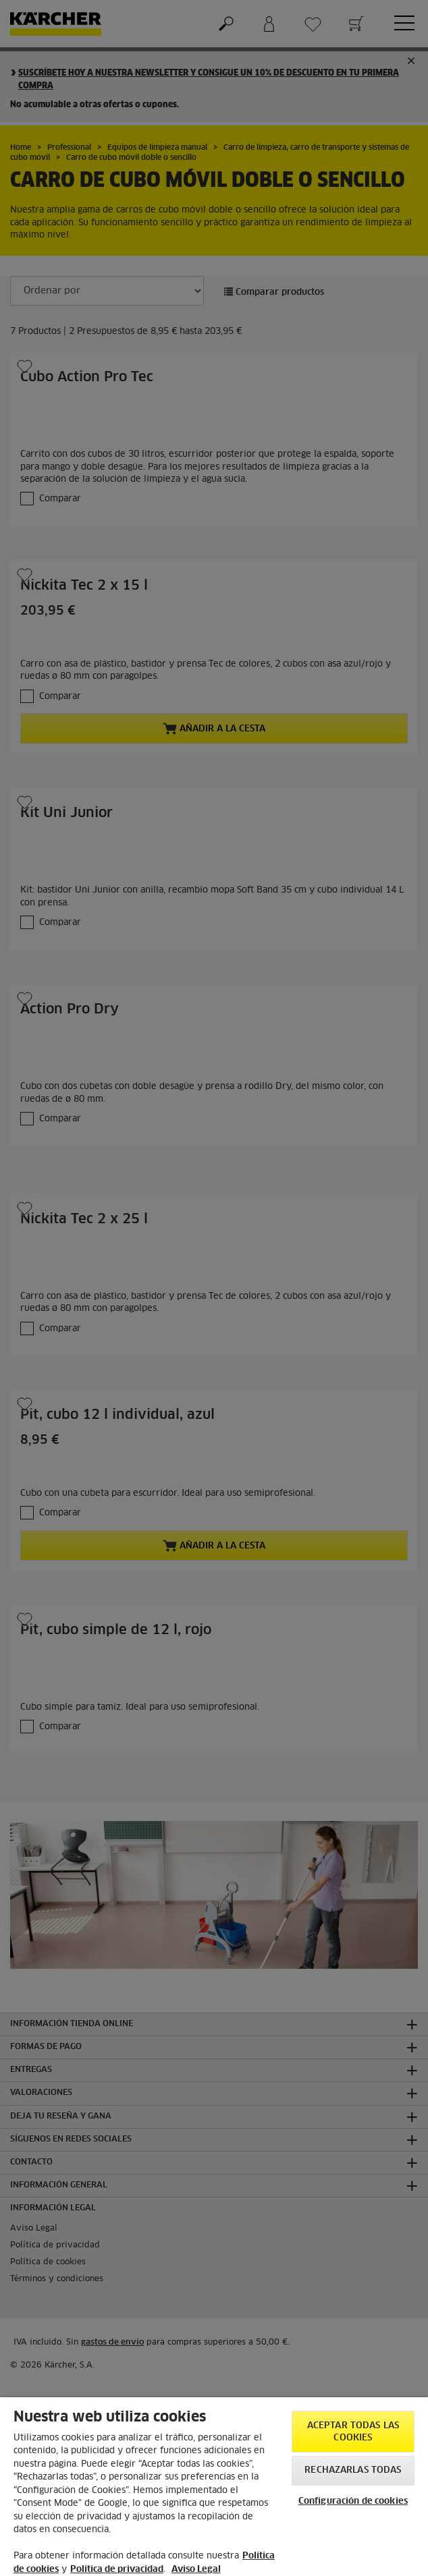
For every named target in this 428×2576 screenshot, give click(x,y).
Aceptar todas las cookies (353, 2431)
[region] (214, 2486)
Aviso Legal (196, 2569)
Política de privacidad (116, 2569)
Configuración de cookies (353, 2501)
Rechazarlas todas (352, 2470)
